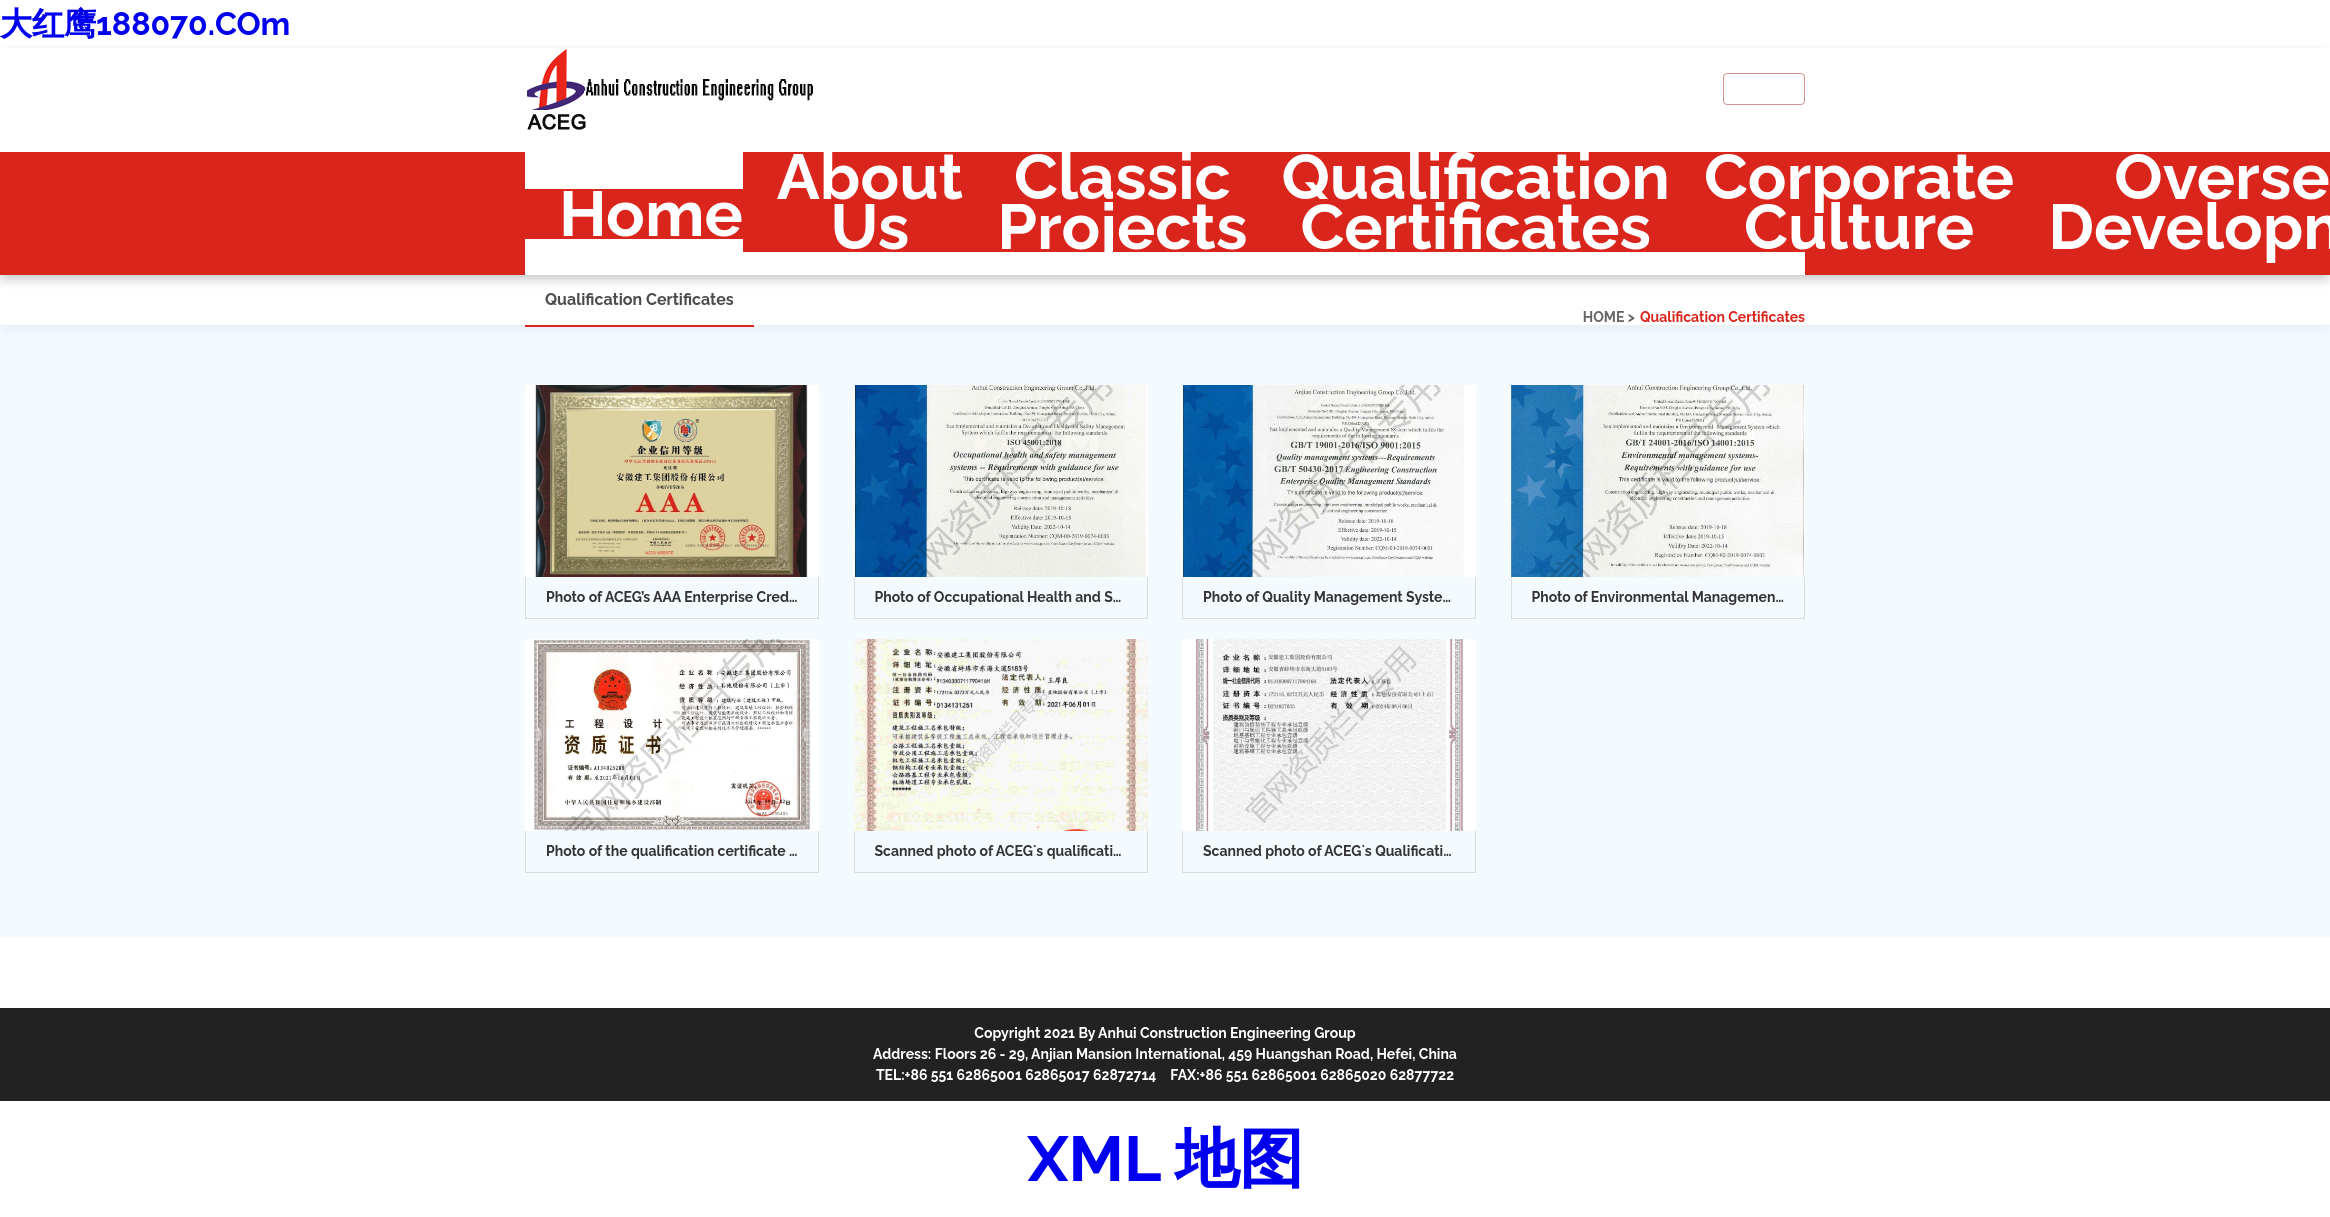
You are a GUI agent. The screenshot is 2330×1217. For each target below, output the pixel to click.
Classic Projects (1122, 202)
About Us (870, 202)
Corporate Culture (1859, 202)
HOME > (1609, 317)
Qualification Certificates (1476, 202)
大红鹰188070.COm (145, 23)
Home (651, 214)
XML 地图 (1165, 1158)
